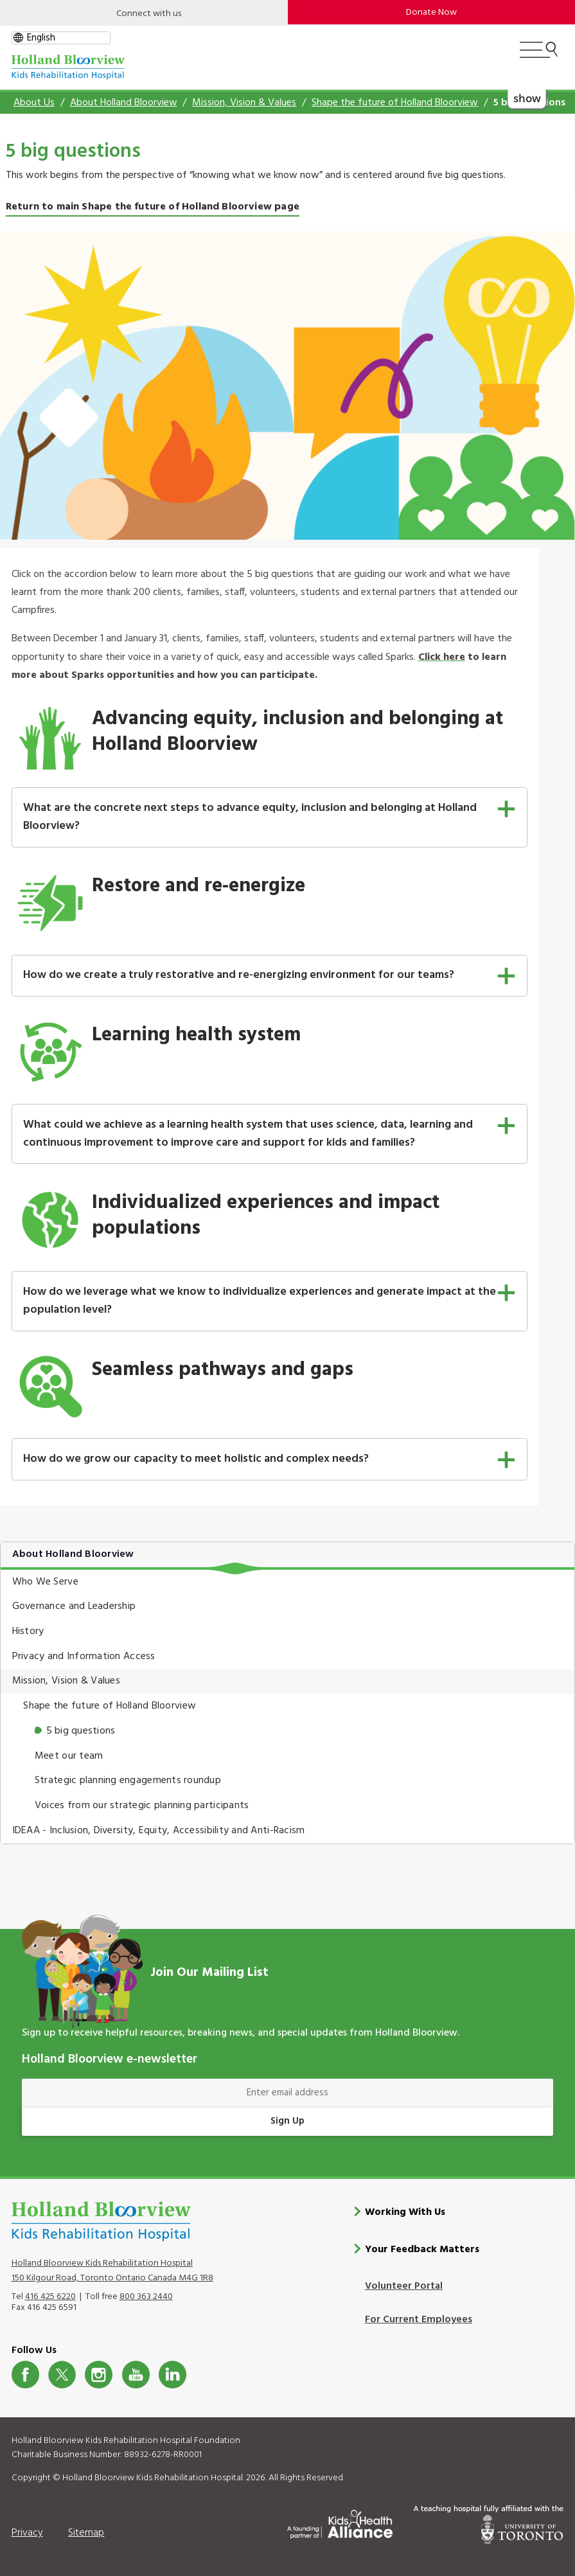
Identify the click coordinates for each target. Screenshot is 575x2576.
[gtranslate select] (61, 37)
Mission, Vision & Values (244, 102)
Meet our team (69, 1756)
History (28, 1631)
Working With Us (405, 2211)
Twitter (62, 2374)
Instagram (98, 2374)
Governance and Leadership (74, 1606)
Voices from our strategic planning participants (142, 1805)
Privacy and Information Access (83, 1656)
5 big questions (81, 1731)
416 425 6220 (50, 2296)
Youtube (136, 2374)
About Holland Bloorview (123, 102)
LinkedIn (172, 2374)
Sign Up (287, 2121)
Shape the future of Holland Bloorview (395, 102)
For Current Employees (418, 2319)
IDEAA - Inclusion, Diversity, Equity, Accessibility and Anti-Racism (158, 1830)
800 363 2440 (146, 2296)
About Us (34, 102)
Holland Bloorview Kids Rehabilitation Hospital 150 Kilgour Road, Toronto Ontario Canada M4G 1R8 (112, 2270)
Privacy (27, 2532)
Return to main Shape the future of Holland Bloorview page (152, 207)
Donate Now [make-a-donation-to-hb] (431, 12)
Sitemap (86, 2532)
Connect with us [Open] (148, 13)
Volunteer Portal (404, 2286)
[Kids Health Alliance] (340, 2522)
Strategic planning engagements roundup (128, 1780)
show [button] (527, 97)
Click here (441, 657)
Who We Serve (45, 1582)
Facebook (25, 2374)
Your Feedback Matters (422, 2249)
